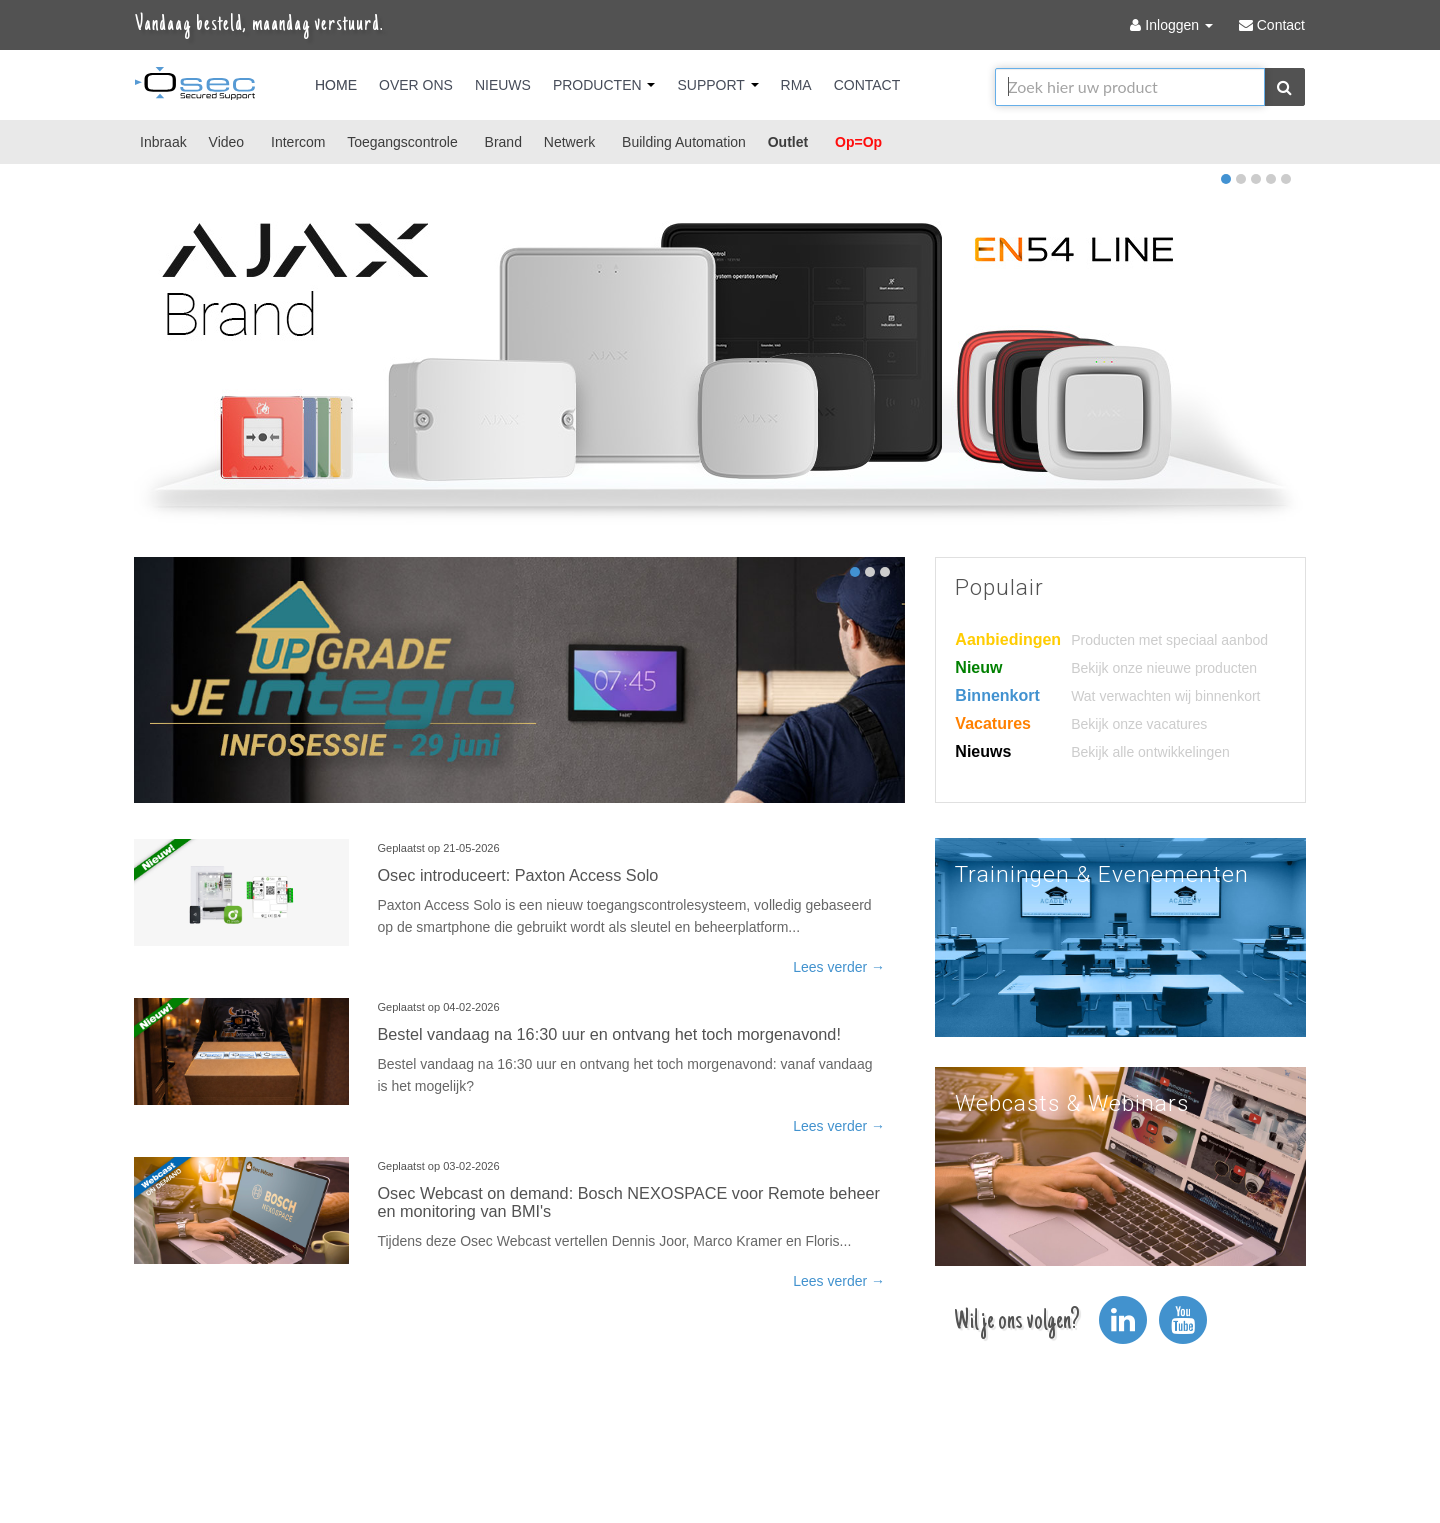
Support (717, 85)
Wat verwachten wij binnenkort (1165, 696)
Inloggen (1173, 25)
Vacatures (993, 723)
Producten (604, 85)
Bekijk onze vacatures (1139, 724)
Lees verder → (839, 967)
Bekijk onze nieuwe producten (1164, 668)
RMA (796, 85)
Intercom (298, 142)
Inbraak (163, 142)
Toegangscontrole (402, 142)
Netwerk (569, 142)
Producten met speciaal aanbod (1169, 640)
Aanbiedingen (1008, 639)
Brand (503, 142)
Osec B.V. (195, 87)
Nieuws (503, 85)
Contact (867, 85)
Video (227, 142)
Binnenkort (997, 695)
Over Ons (416, 85)
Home (336, 85)
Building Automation (684, 142)
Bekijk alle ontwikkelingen (1150, 752)
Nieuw (978, 667)
